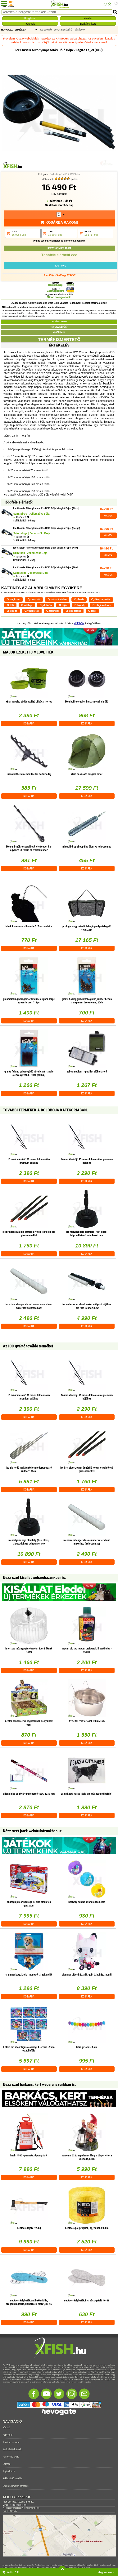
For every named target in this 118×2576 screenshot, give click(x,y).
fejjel (92, 610)
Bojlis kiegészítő (58, 174)
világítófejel (32, 610)
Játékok (30, 23)
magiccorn (13, 599)
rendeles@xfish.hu (18, 2504)
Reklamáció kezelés (12, 2478)
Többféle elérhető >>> (59, 255)
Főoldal (6, 2427)
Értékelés (59, 345)
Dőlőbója (75, 174)
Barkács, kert (88, 23)
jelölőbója (46, 605)
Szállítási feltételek (12, 2449)
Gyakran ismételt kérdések (16, 2485)
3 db (67, 201)
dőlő (10, 605)
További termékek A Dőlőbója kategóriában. (45, 1110)
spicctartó (34, 599)
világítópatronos (102, 605)
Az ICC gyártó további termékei (28, 1346)
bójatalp (80, 605)
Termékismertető (59, 339)
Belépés (6, 2463)
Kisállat (88, 18)
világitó (12, 610)
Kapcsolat (7, 2434)
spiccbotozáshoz (57, 599)
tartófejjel (52, 610)
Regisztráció (9, 2471)
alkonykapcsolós (100, 599)
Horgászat (30, 18)
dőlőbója (26, 605)
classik (79, 599)
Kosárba (108, 515)
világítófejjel (73, 610)
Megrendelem (106, 2572)
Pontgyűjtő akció (11, 2456)
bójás (63, 605)
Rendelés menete (11, 2442)
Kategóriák (46, 29)
